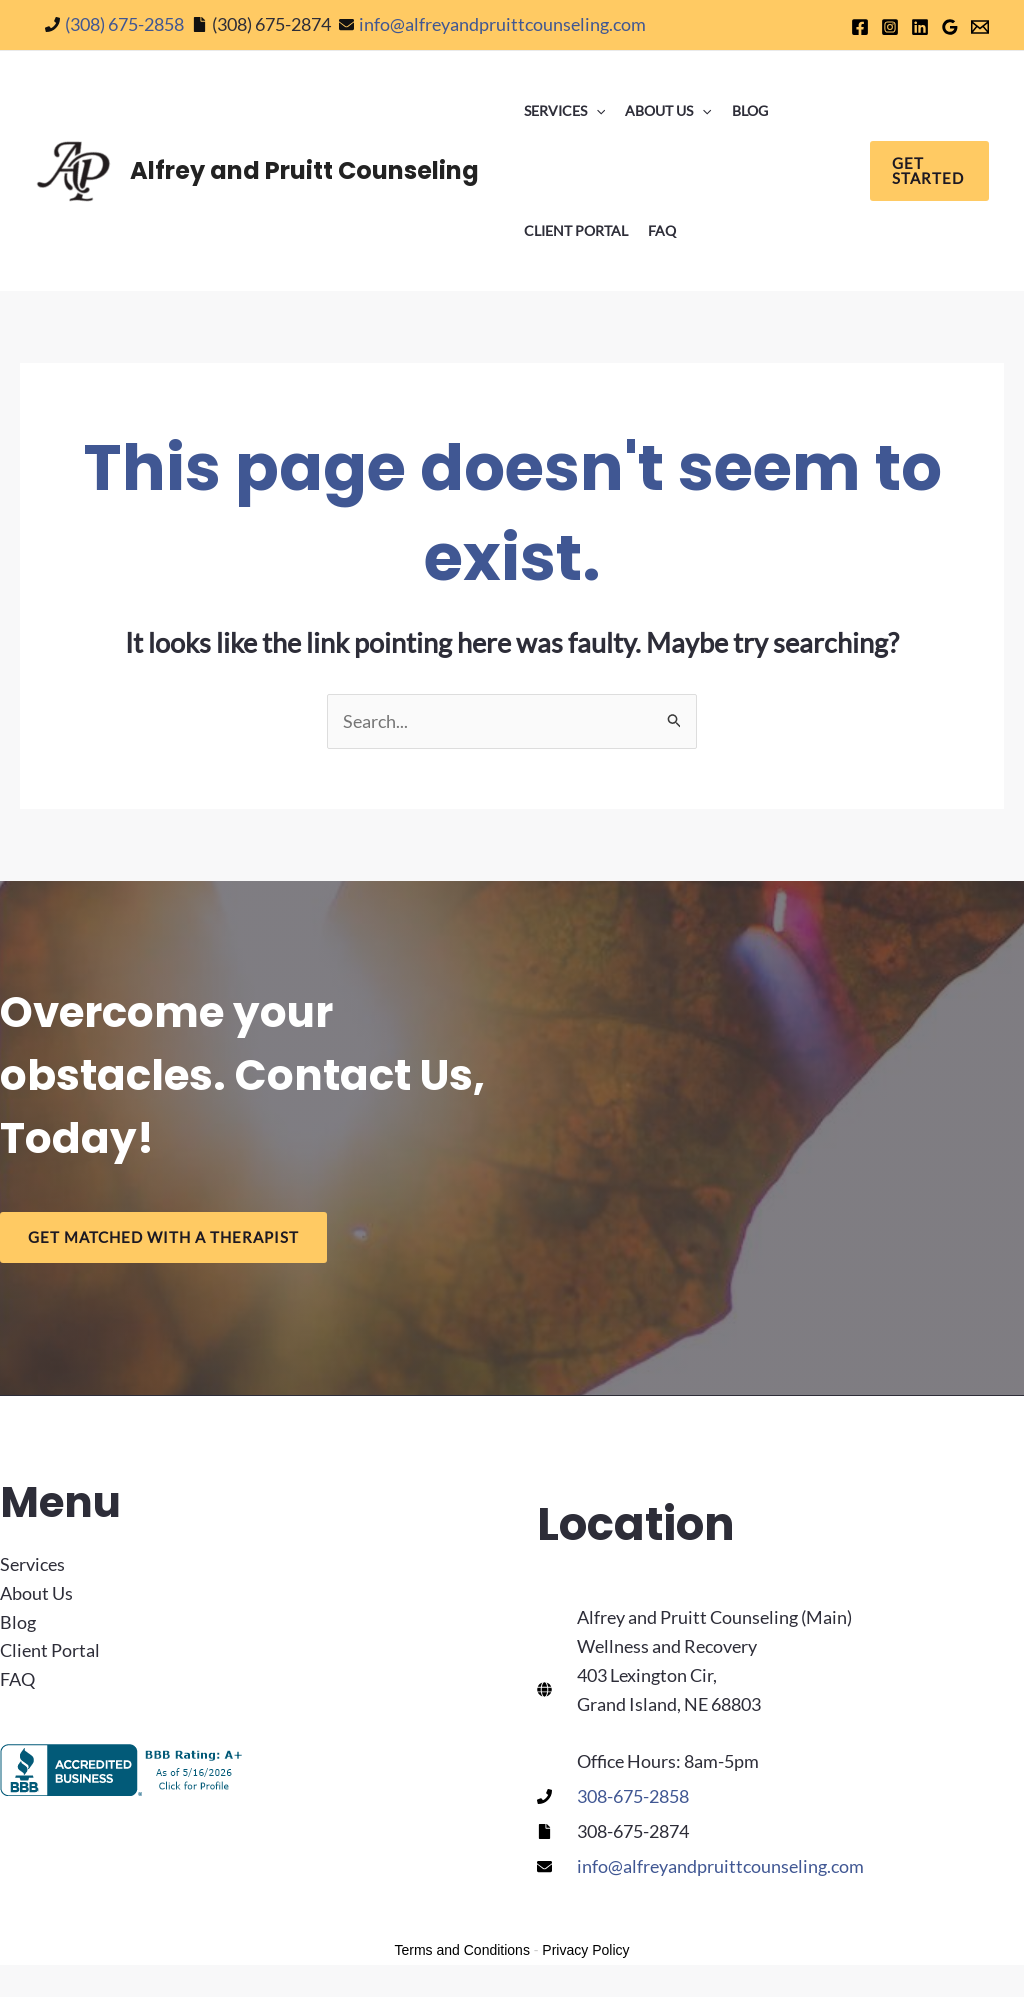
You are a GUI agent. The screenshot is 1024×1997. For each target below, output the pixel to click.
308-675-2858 (633, 1796)
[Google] (950, 27)
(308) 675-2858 (124, 24)
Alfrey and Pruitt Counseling (304, 170)
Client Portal (576, 230)
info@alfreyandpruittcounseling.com (502, 24)
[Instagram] (890, 27)
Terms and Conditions (462, 1950)
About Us (668, 111)
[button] (596, 111)
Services (564, 111)
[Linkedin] (920, 27)
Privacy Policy (585, 1950)
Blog (750, 110)
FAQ (662, 230)
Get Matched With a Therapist (163, 1237)
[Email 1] (980, 27)
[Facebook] (860, 27)
